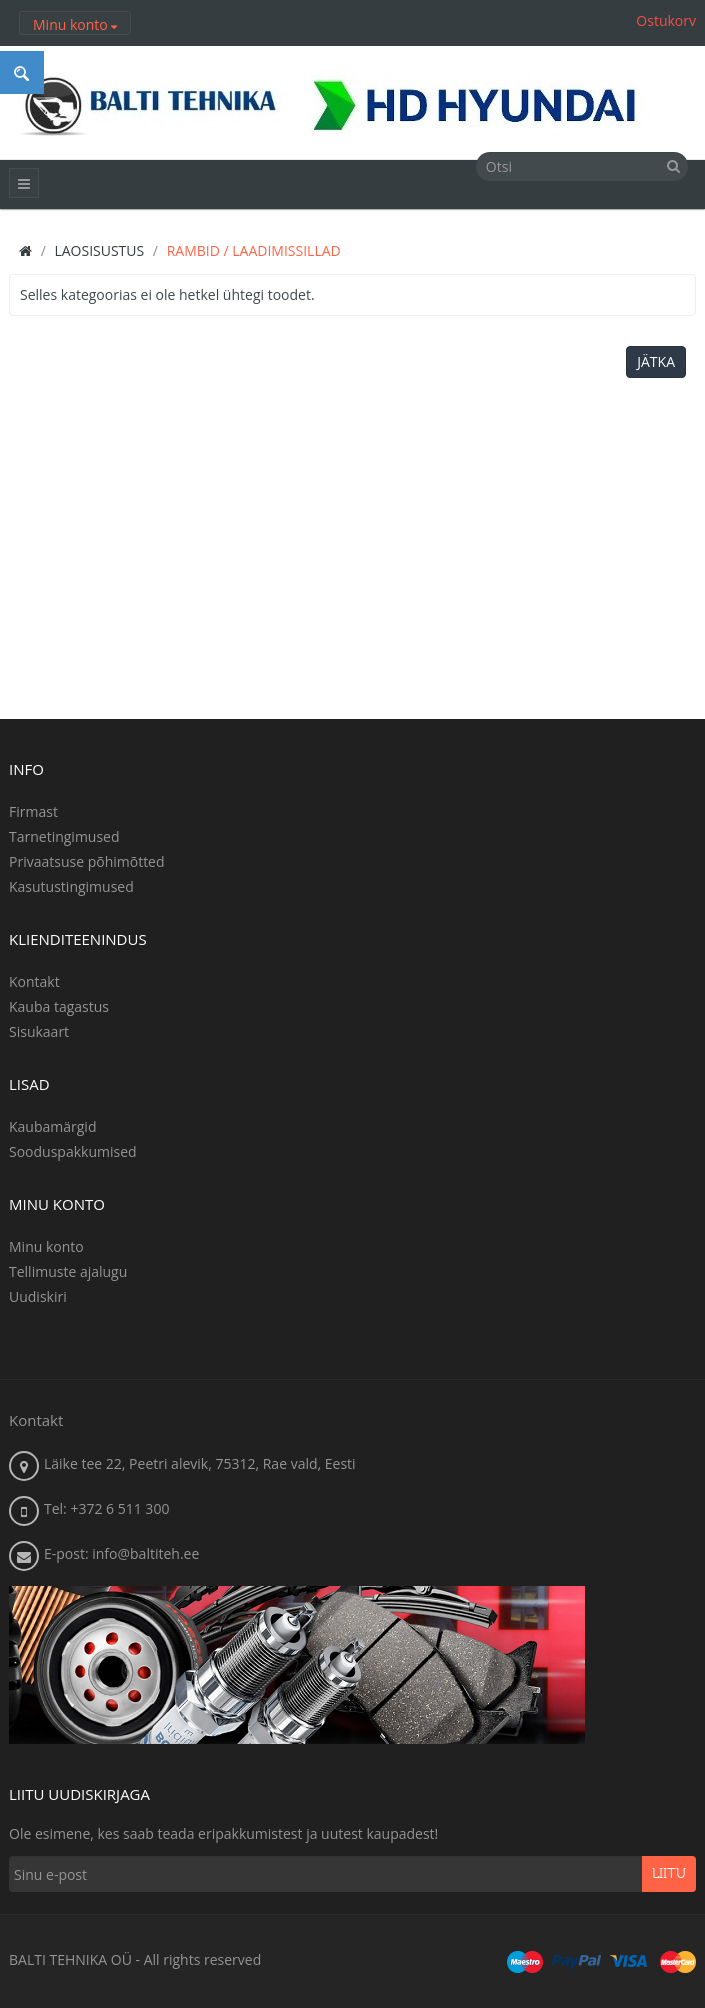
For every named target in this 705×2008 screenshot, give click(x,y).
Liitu (669, 1874)
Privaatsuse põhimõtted (87, 861)
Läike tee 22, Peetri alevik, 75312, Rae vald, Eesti (200, 1463)
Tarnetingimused (64, 836)
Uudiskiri (38, 1296)
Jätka (656, 361)
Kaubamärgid (52, 1126)
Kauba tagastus (59, 1006)
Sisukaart (39, 1031)
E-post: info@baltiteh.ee (121, 1553)
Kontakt (34, 981)
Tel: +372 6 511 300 (106, 1508)
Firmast (33, 811)
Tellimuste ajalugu (68, 1271)
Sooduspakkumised (73, 1151)
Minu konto (46, 1246)
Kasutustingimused (71, 886)
